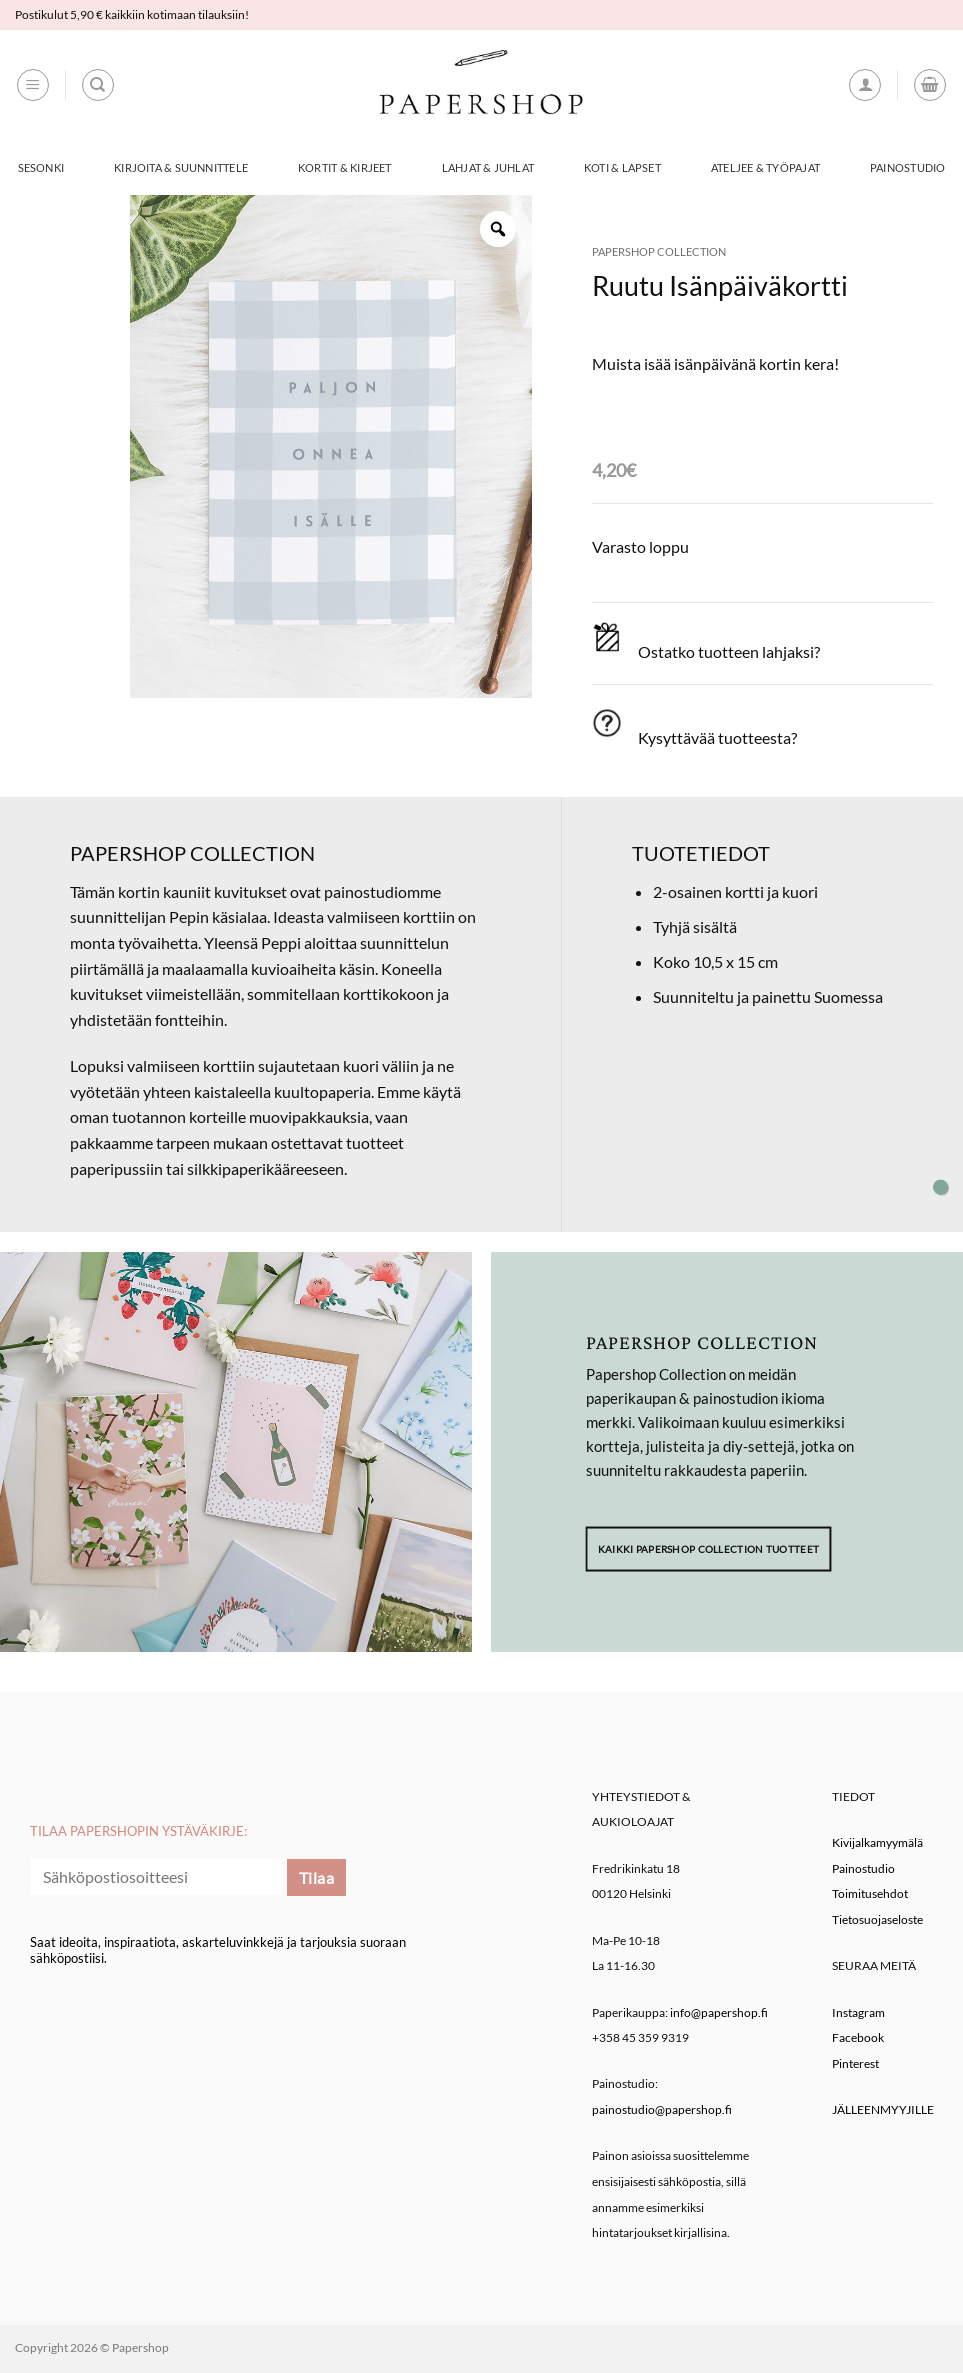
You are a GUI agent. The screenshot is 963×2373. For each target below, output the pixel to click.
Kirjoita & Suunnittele (181, 167)
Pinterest (855, 2063)
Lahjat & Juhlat (488, 167)
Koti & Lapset (622, 167)
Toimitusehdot (870, 1893)
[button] (33, 85)
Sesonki (41, 167)
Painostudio (907, 167)
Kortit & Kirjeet (345, 167)
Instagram (858, 2012)
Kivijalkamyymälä (877, 1842)
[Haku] (98, 85)
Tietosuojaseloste (877, 1919)
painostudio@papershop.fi (662, 2109)
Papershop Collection (659, 251)
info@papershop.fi (719, 2012)
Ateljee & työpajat (765, 167)
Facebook (858, 2037)
